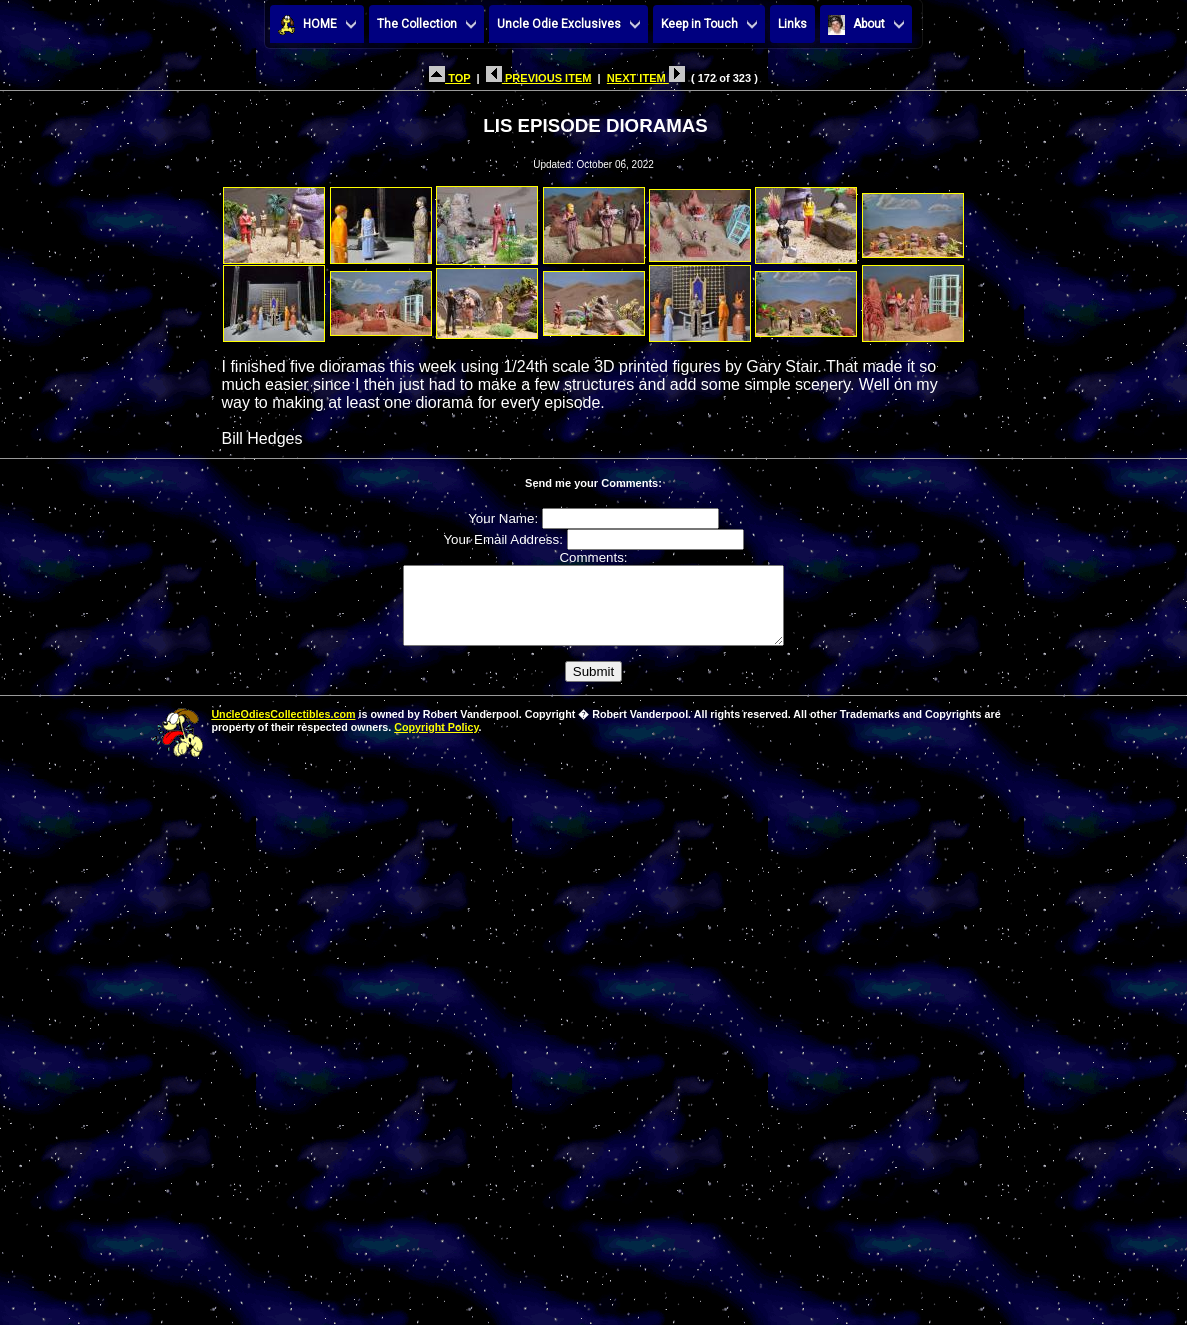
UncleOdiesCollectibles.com (283, 729)
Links (792, 24)
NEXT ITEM (646, 78)
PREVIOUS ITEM (539, 78)
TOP (449, 78)
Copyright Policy (436, 742)
